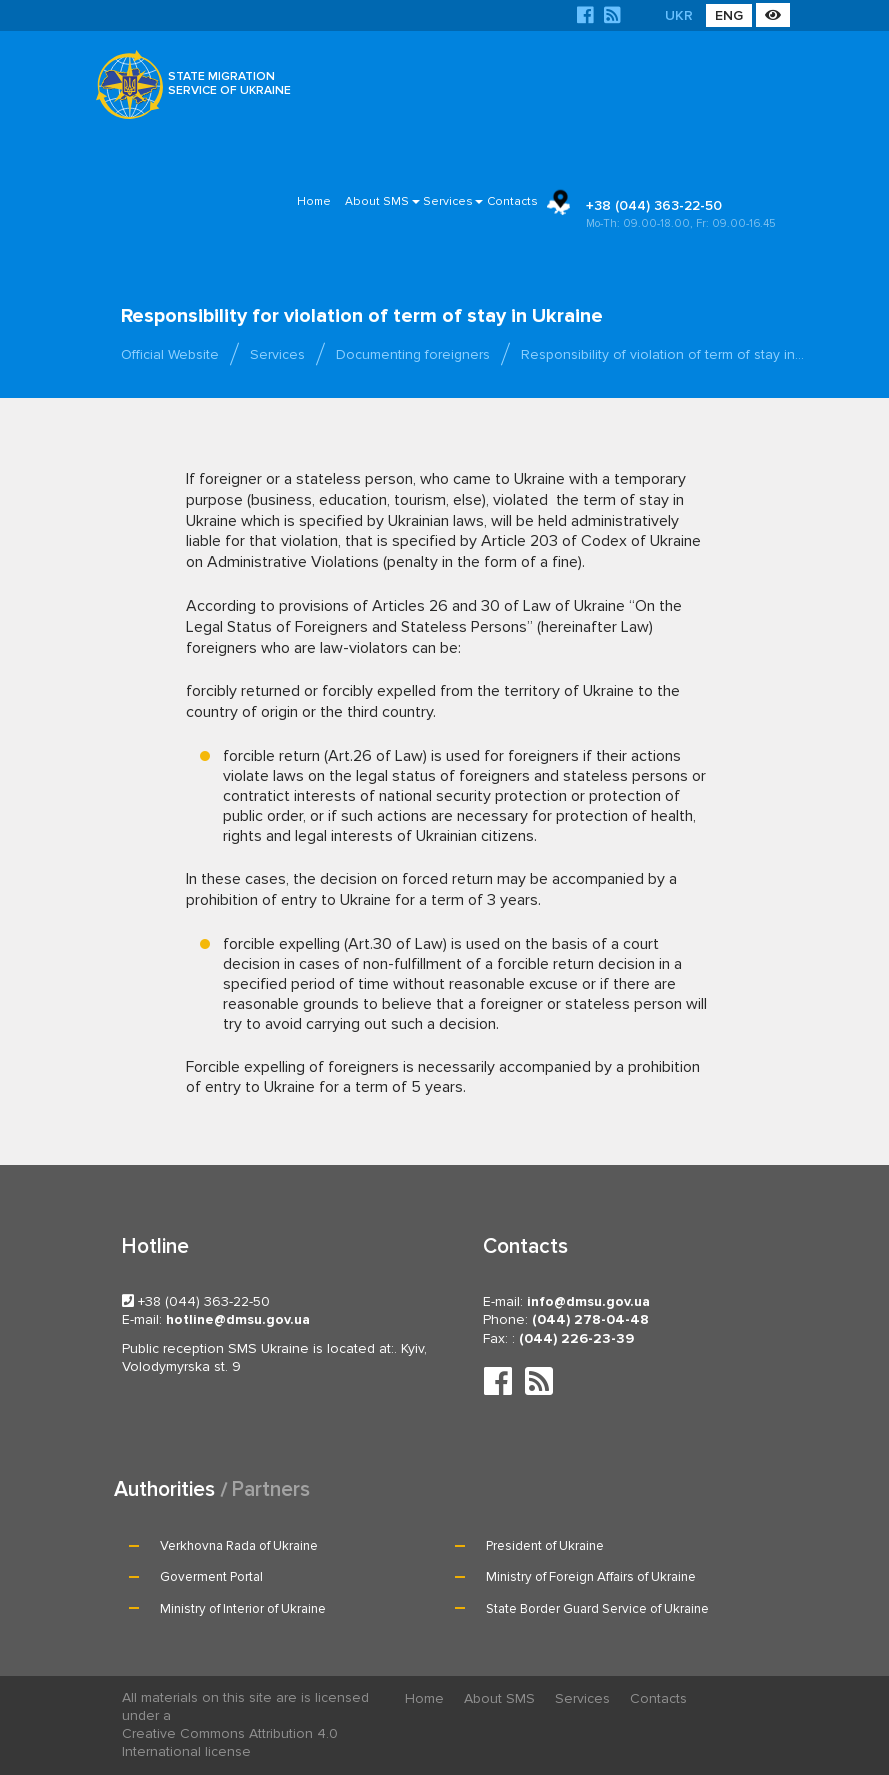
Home (314, 201)
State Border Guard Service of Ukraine (597, 1609)
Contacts (512, 201)
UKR (679, 15)
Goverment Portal (211, 1577)
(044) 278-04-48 (590, 1319)
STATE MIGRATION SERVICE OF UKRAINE (229, 83)
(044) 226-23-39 (576, 1338)
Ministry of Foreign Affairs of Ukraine (591, 1577)
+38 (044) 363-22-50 (691, 214)
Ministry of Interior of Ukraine (243, 1609)
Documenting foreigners (413, 354)
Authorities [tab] (164, 1489)
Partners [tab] (271, 1489)
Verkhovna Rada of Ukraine (239, 1546)
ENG (729, 15)
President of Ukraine (545, 1546)
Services (448, 201)
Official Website (170, 354)
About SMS (377, 201)
